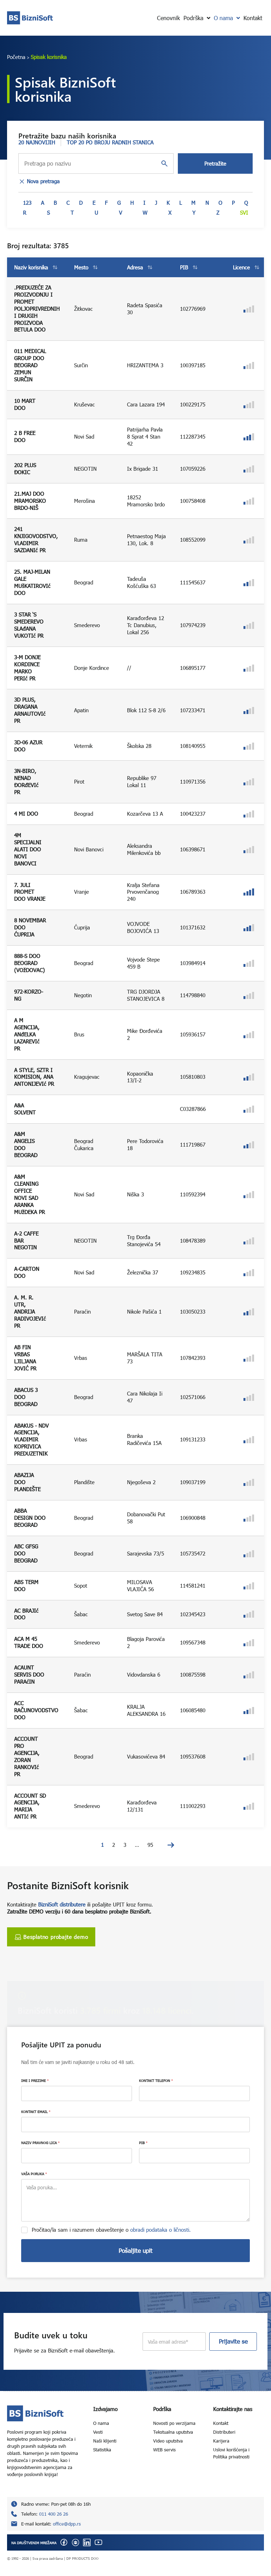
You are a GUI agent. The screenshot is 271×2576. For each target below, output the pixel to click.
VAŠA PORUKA (34, 2174)
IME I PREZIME (35, 2080)
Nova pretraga (39, 181)
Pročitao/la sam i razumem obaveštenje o (111, 2229)
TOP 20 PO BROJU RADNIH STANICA (110, 142)
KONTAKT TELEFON (156, 2080)
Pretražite (215, 163)
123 (27, 203)
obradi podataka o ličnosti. (160, 2229)
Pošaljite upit (135, 2250)
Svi (244, 212)
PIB (143, 2143)
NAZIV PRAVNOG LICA (40, 2143)
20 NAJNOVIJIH (36, 142)
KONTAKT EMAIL (35, 2112)
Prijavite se (233, 2341)
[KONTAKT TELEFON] (194, 2093)
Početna (16, 57)
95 (150, 1845)
